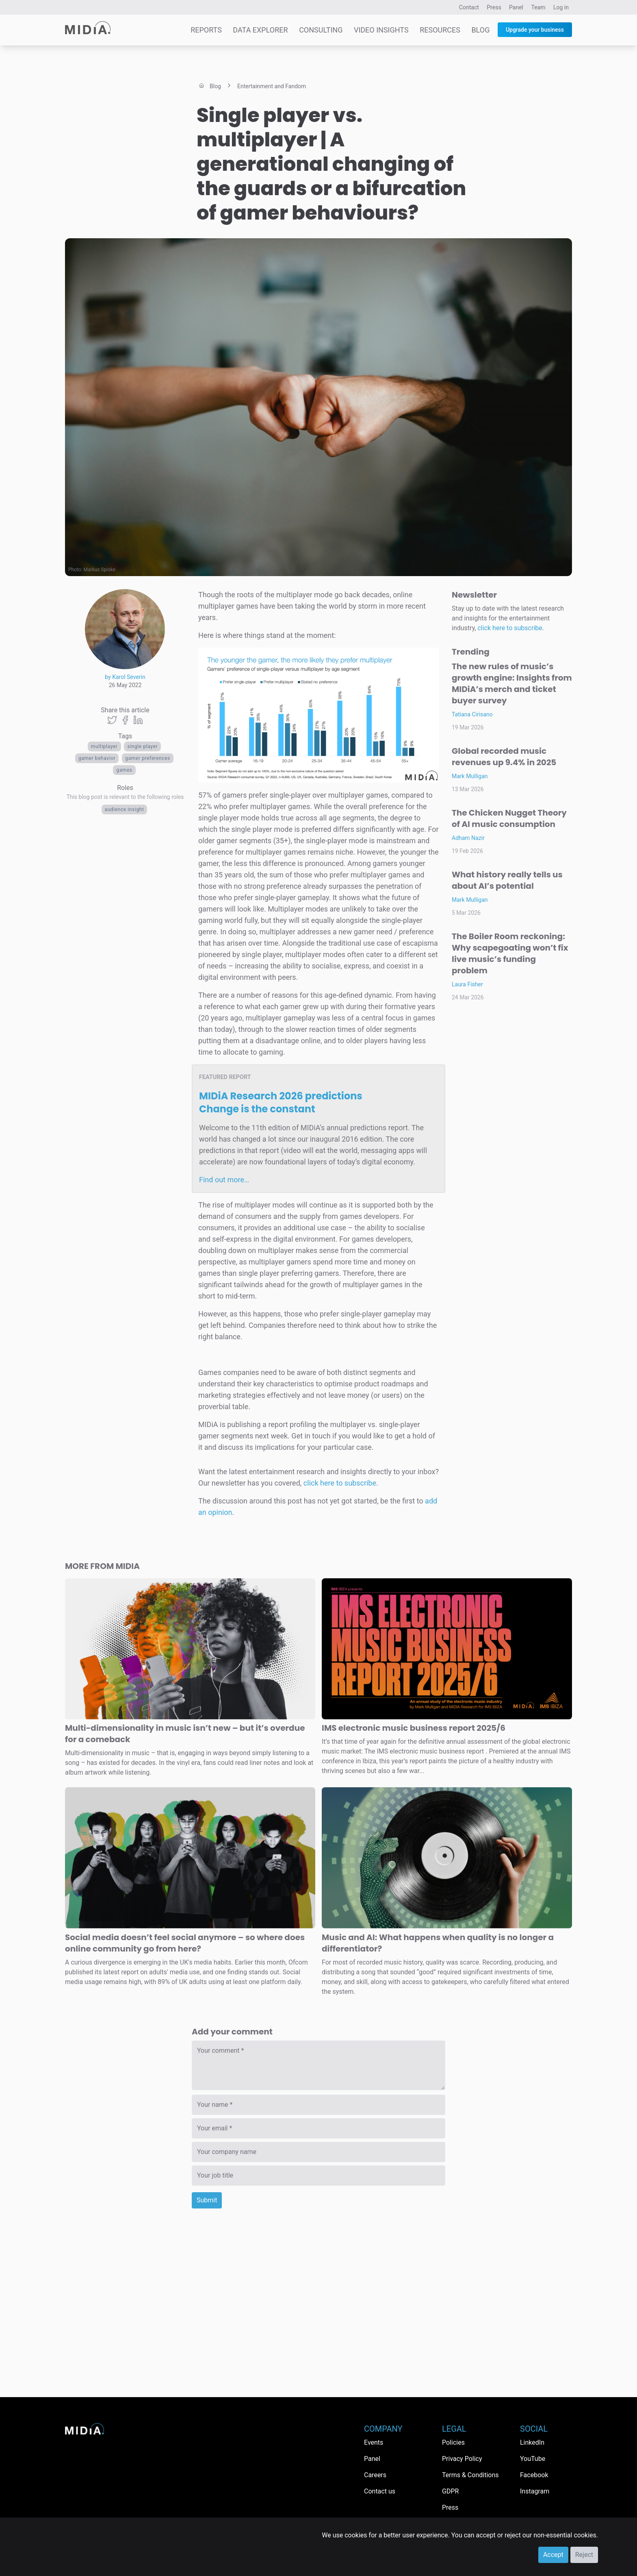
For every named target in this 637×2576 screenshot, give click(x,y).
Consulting (320, 30)
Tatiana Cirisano (472, 714)
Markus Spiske (99, 569)
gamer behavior (96, 758)
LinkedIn (532, 2442)
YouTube (532, 2459)
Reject (584, 2555)
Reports (206, 30)
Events (373, 2442)
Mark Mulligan (470, 776)
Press (494, 7)
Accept (553, 2555)
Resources (440, 30)
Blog (480, 30)
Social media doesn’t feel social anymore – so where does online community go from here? (185, 1943)
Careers (375, 2475)
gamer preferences (147, 758)
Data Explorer (260, 30)
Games (124, 770)
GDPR (450, 2491)
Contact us (379, 2491)
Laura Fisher (467, 984)
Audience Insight (124, 809)
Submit (207, 2200)
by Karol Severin (125, 677)
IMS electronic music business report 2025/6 (413, 1728)
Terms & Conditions (470, 2475)
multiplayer (104, 746)
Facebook (534, 2475)
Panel (516, 7)
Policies (453, 2442)
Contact (469, 7)
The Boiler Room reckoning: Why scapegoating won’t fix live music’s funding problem (510, 953)
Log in (561, 7)
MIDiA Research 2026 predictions (280, 1102)
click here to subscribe (339, 1483)
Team (538, 7)
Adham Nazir (468, 838)
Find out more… (224, 1179)
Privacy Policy (462, 2459)
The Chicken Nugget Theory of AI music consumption (509, 818)
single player (142, 746)
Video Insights (381, 30)
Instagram (534, 2491)
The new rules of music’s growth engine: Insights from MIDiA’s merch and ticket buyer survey (512, 683)
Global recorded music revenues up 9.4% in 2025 (504, 756)
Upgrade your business (535, 29)
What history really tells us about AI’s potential (507, 880)
